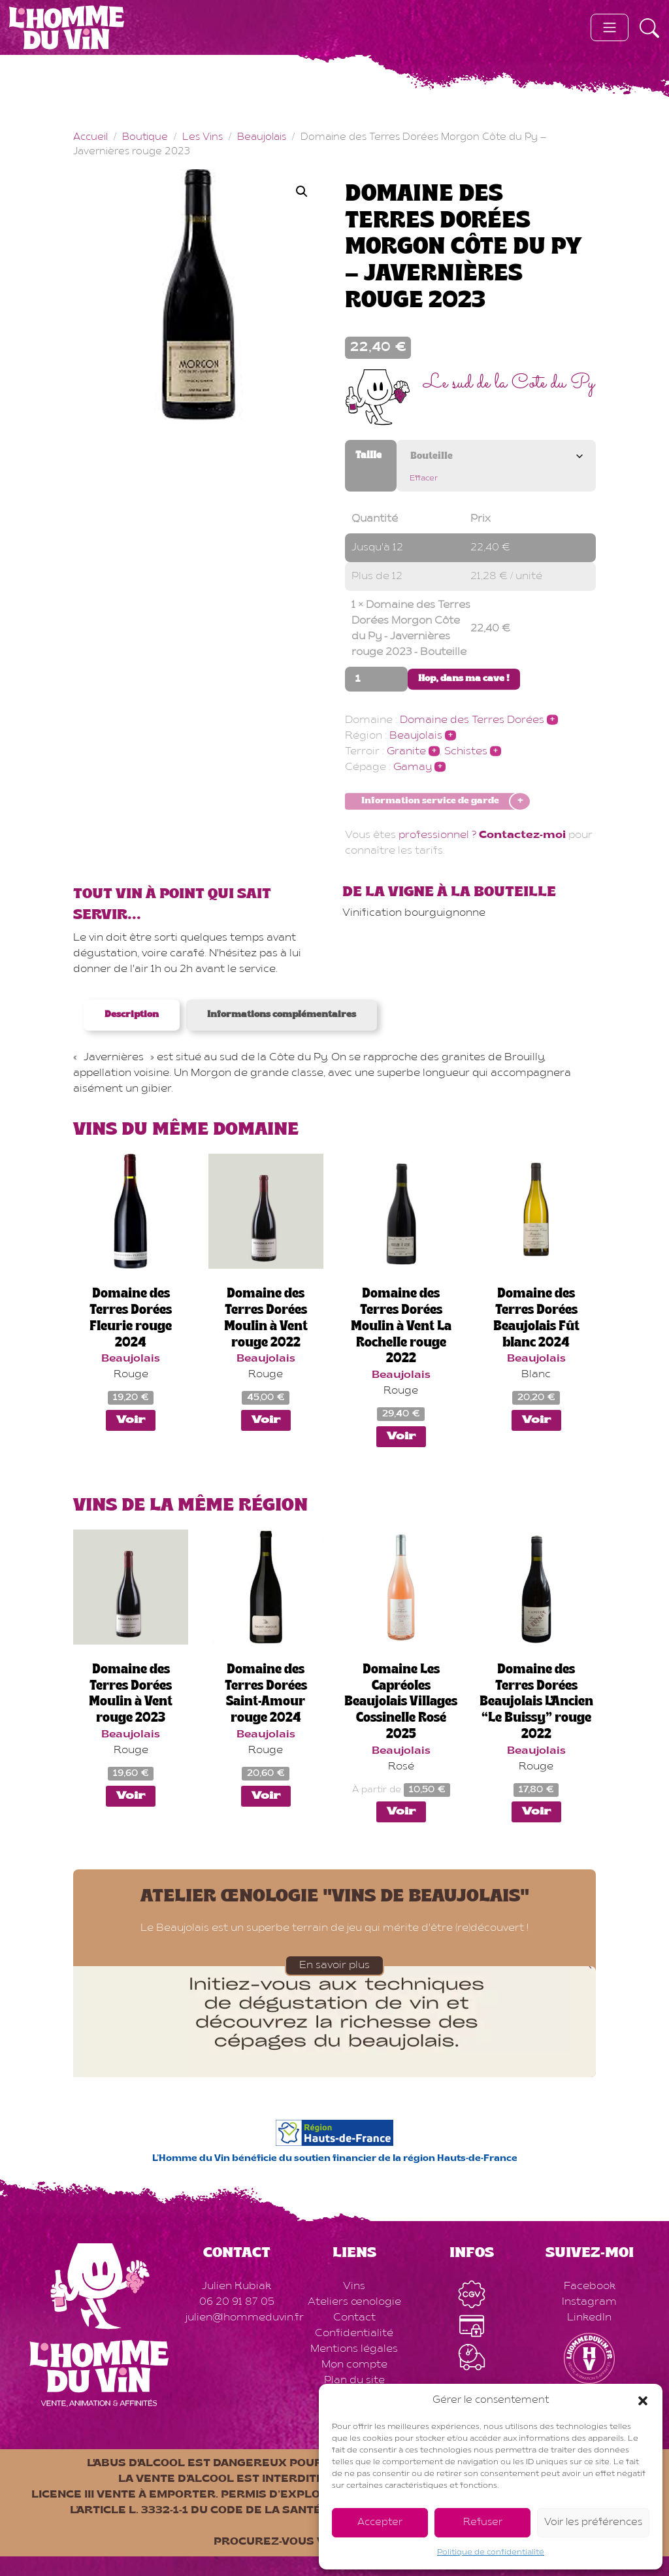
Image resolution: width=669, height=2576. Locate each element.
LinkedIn (589, 2318)
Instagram (589, 2302)
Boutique (145, 137)
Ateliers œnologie (354, 2302)
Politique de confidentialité (490, 2552)
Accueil (90, 137)
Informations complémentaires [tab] (281, 1015)
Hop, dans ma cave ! (464, 679)
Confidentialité (354, 2333)
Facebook (589, 2286)
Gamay (412, 767)
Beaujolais (261, 137)
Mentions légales (354, 2349)
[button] (642, 2400)
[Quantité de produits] (376, 679)
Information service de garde (430, 802)
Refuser (482, 2523)
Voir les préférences (593, 2523)
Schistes (465, 751)
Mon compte (354, 2365)
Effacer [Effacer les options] (424, 478)
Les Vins (202, 137)
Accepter (379, 2523)
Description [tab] (132, 1015)
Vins (354, 2286)
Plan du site (354, 2380)
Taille (368, 455)
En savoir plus (334, 1965)
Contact (354, 2318)
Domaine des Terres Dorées (472, 720)
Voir (130, 1420)
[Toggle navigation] (609, 27)
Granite (406, 751)
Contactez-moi (522, 835)
